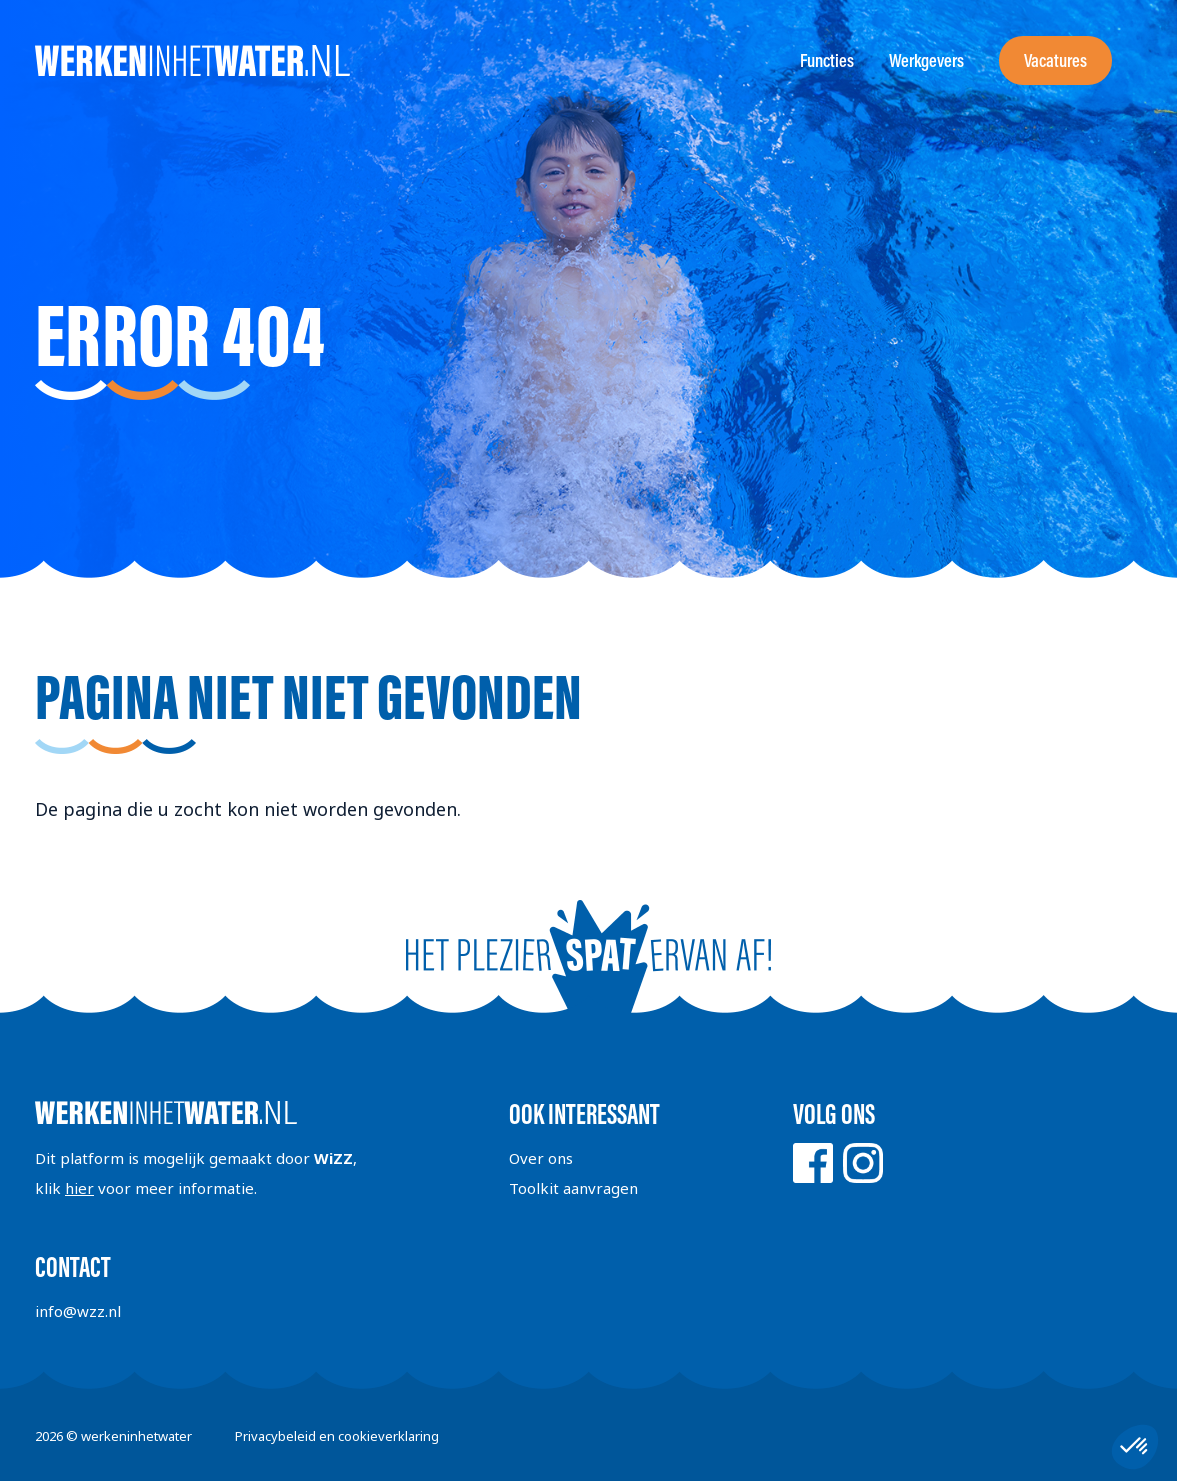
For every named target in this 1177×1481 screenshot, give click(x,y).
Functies (827, 60)
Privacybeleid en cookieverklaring (337, 1436)
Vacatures (1055, 60)
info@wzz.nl (78, 1311)
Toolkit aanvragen (573, 1188)
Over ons (541, 1158)
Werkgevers (926, 60)
